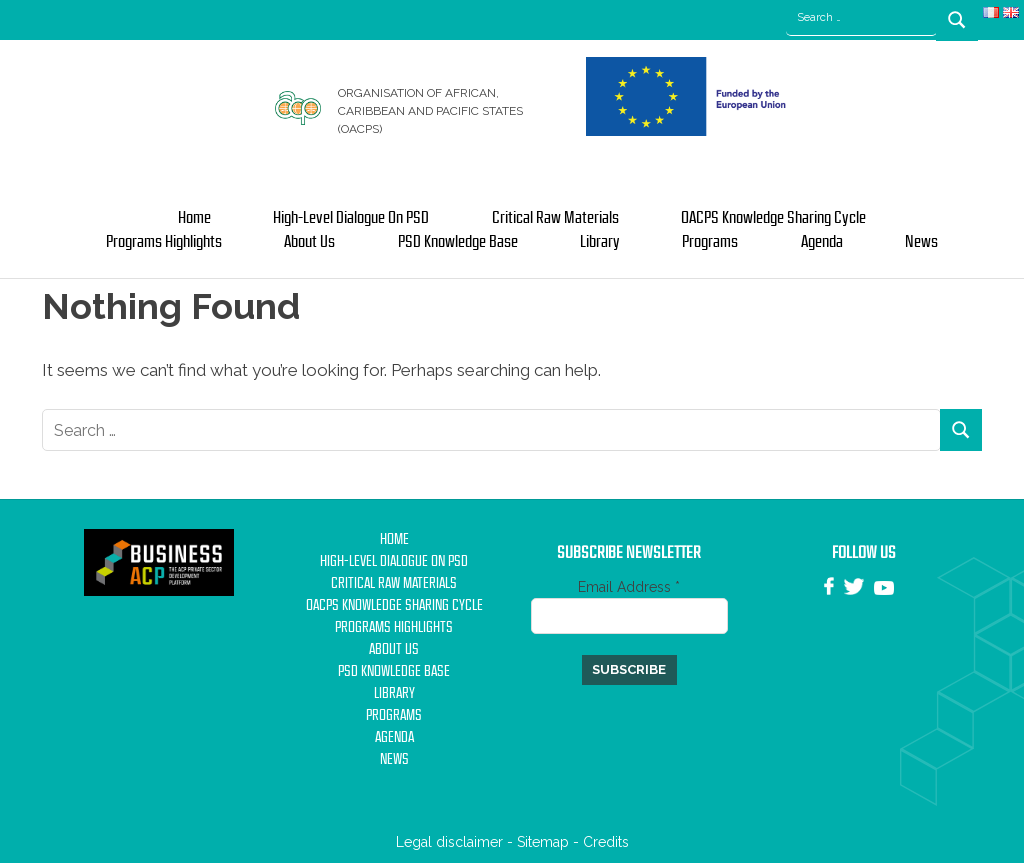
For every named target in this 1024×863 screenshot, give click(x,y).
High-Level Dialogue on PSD (351, 218)
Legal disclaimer (449, 842)
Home (194, 218)
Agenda (822, 242)
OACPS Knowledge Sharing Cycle (773, 218)
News (921, 242)
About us (309, 242)
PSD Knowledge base (458, 242)
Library (600, 242)
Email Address (629, 587)
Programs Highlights (164, 242)
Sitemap (543, 842)
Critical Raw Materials (555, 218)
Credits (606, 842)
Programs (710, 242)
